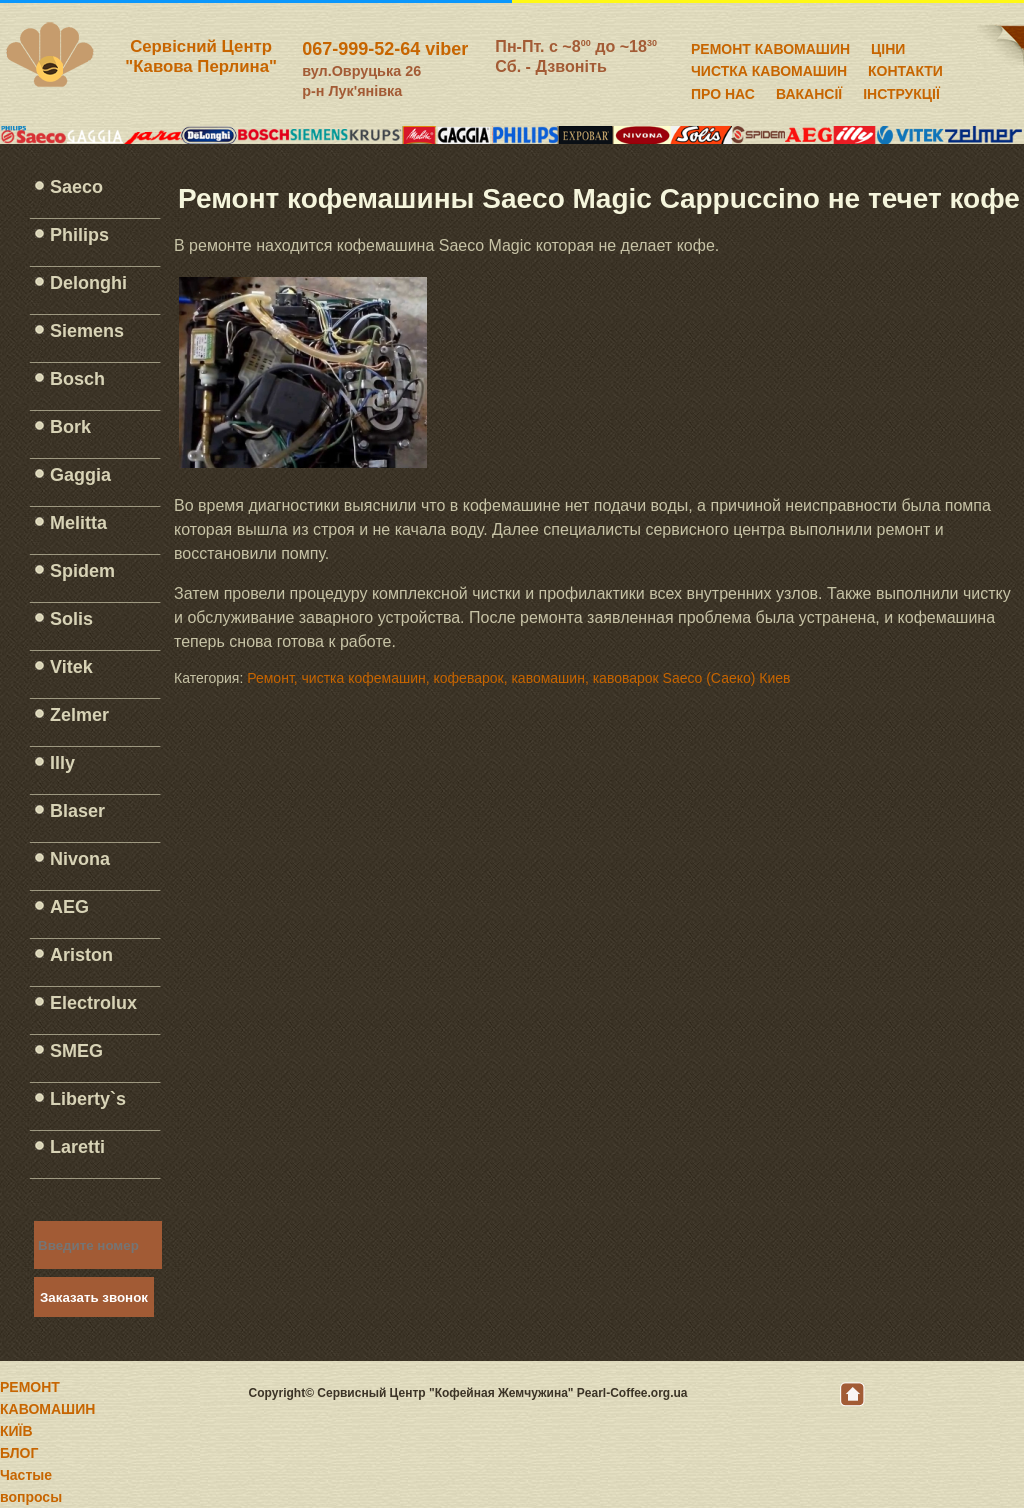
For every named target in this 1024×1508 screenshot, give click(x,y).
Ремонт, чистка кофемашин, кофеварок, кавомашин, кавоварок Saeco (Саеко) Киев (518, 678)
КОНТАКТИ (905, 68)
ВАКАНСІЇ (809, 91)
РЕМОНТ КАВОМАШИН (770, 46)
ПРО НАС (723, 91)
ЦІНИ (888, 46)
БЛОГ (19, 1453)
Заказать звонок (94, 1297)
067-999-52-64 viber (385, 49)
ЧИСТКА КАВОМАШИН (769, 68)
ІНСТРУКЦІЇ (901, 91)
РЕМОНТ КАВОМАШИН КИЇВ (47, 1409)
